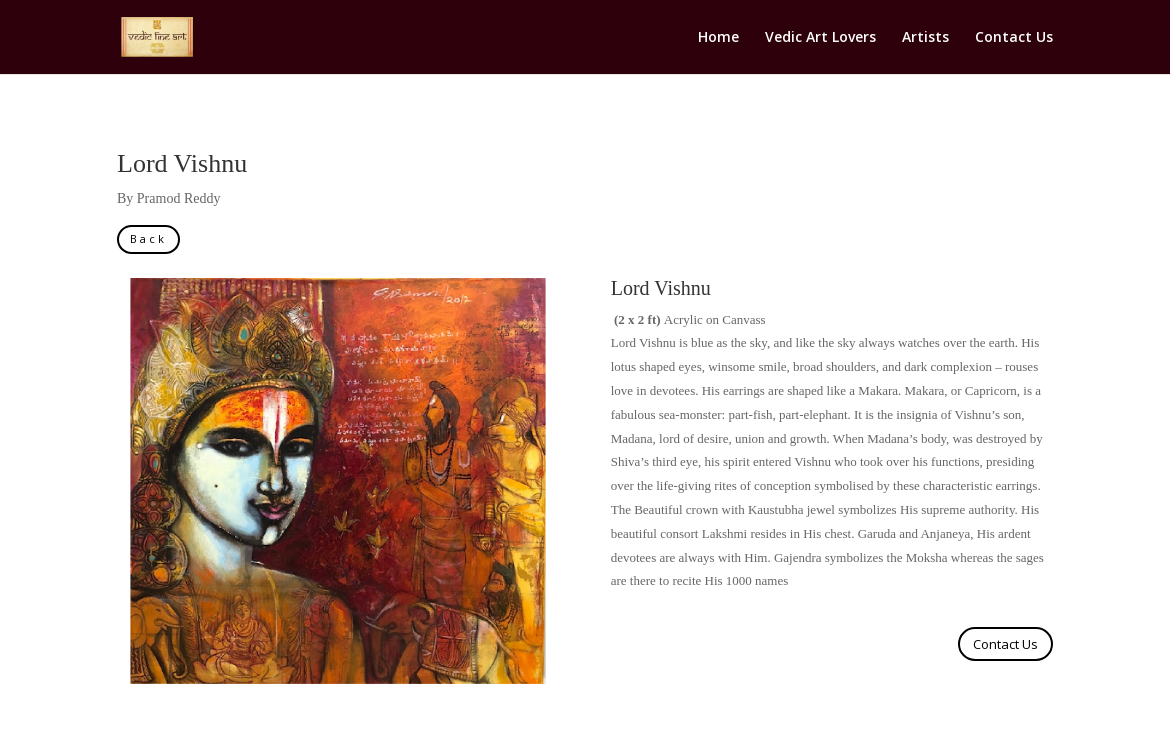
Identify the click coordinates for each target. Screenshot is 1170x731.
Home (718, 38)
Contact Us (1014, 38)
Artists (925, 38)
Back (148, 238)
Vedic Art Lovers (820, 38)
